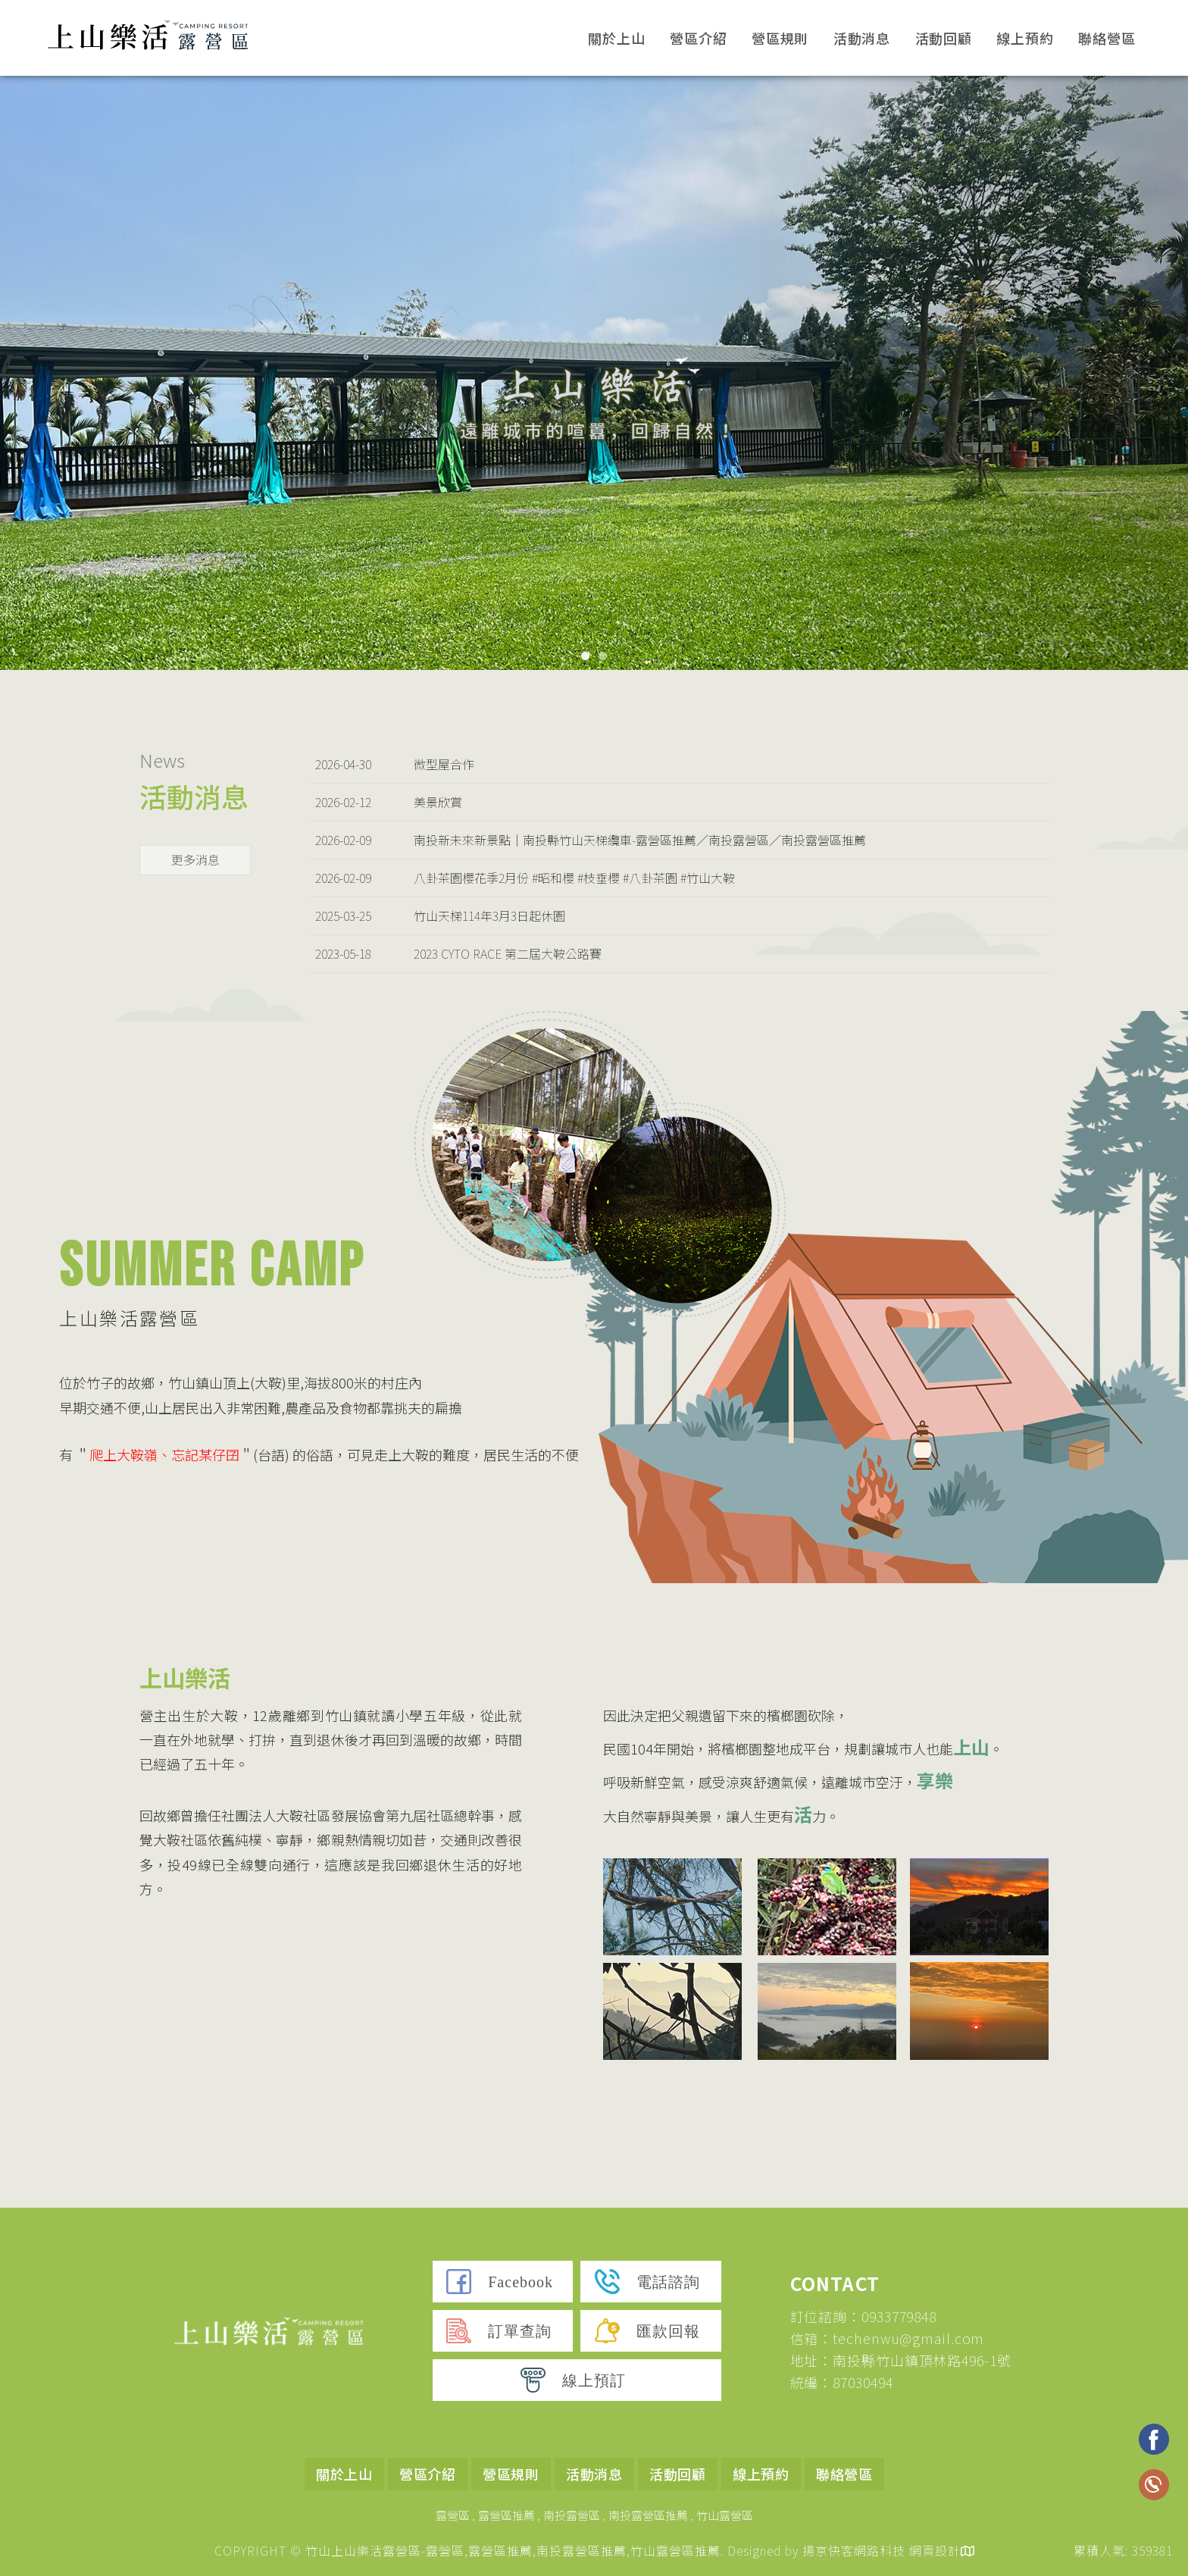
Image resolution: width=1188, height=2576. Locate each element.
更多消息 (195, 859)
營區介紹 (698, 38)
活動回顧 (944, 38)
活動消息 (862, 38)
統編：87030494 (841, 2382)
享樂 (935, 1780)
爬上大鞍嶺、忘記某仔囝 (164, 1454)
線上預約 (1025, 38)
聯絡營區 (1107, 38)
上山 (971, 1746)
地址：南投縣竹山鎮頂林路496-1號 (900, 2360)
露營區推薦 (506, 2515)
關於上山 (617, 38)
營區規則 (780, 38)
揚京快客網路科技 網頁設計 (881, 2550)
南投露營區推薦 (648, 2515)
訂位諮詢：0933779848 (863, 2316)
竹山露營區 (724, 2515)
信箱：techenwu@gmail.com (887, 2338)
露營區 (453, 2515)
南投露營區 (571, 2515)
